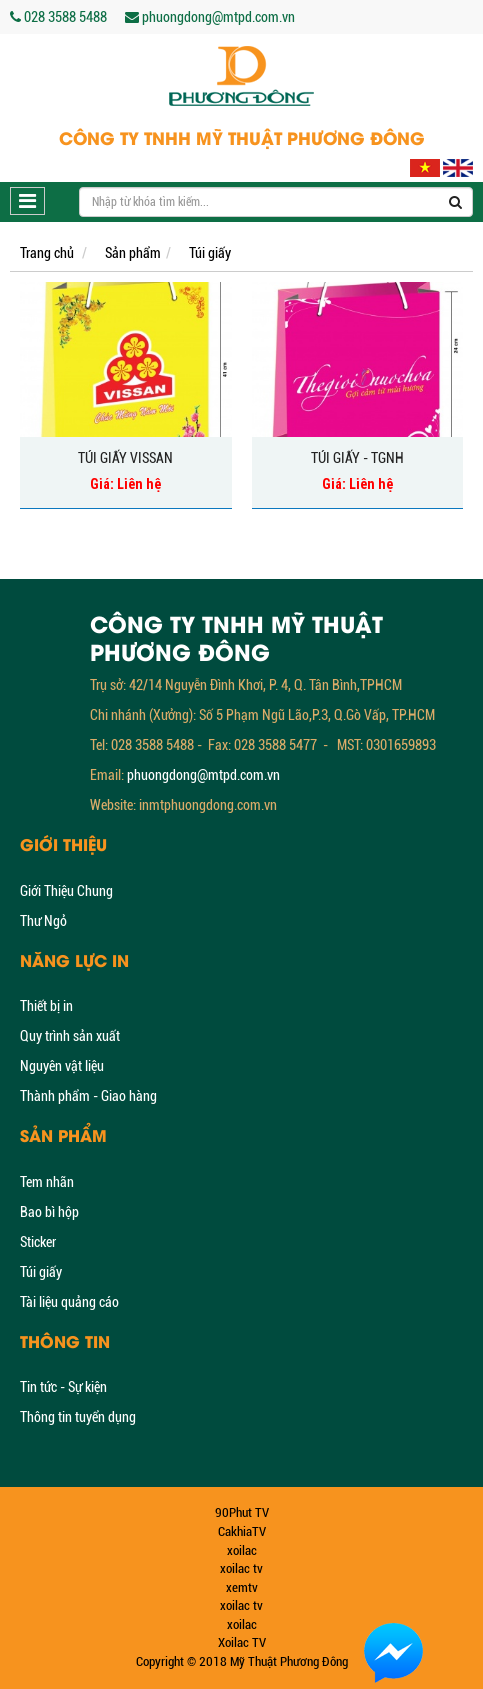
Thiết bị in (46, 1006)
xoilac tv (241, 1568)
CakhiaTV (242, 1531)
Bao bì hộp (49, 1212)
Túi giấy (210, 253)
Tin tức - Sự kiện (63, 1387)
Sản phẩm (133, 253)
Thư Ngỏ (43, 921)
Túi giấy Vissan (125, 458)
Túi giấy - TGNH (357, 458)
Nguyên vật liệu (62, 1066)
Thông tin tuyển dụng (78, 1417)
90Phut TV (242, 1512)
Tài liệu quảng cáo (69, 1302)
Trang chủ (47, 253)
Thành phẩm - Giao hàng (88, 1096)
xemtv (242, 1587)
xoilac (242, 1550)
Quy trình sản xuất (70, 1036)
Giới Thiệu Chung (66, 891)
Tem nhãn (47, 1182)
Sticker (38, 1242)
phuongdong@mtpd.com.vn (203, 775)
